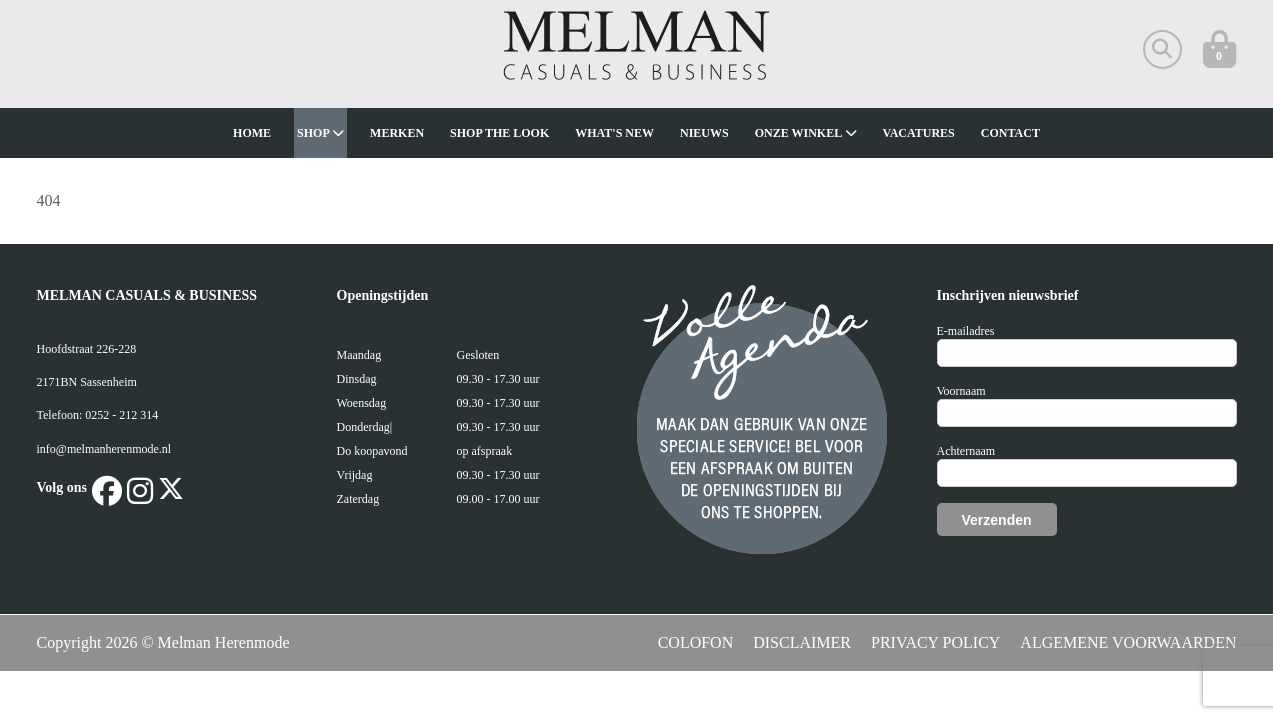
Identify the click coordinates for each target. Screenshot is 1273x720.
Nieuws (704, 133)
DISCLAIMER (802, 642)
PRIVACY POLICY (935, 642)
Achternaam (966, 451)
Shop (320, 133)
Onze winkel (806, 133)
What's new (614, 133)
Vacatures (919, 133)
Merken (397, 133)
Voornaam (961, 391)
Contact (1010, 133)
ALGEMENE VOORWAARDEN (1128, 642)
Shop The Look (499, 133)
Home (252, 133)
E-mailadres (966, 331)
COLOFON (696, 642)
